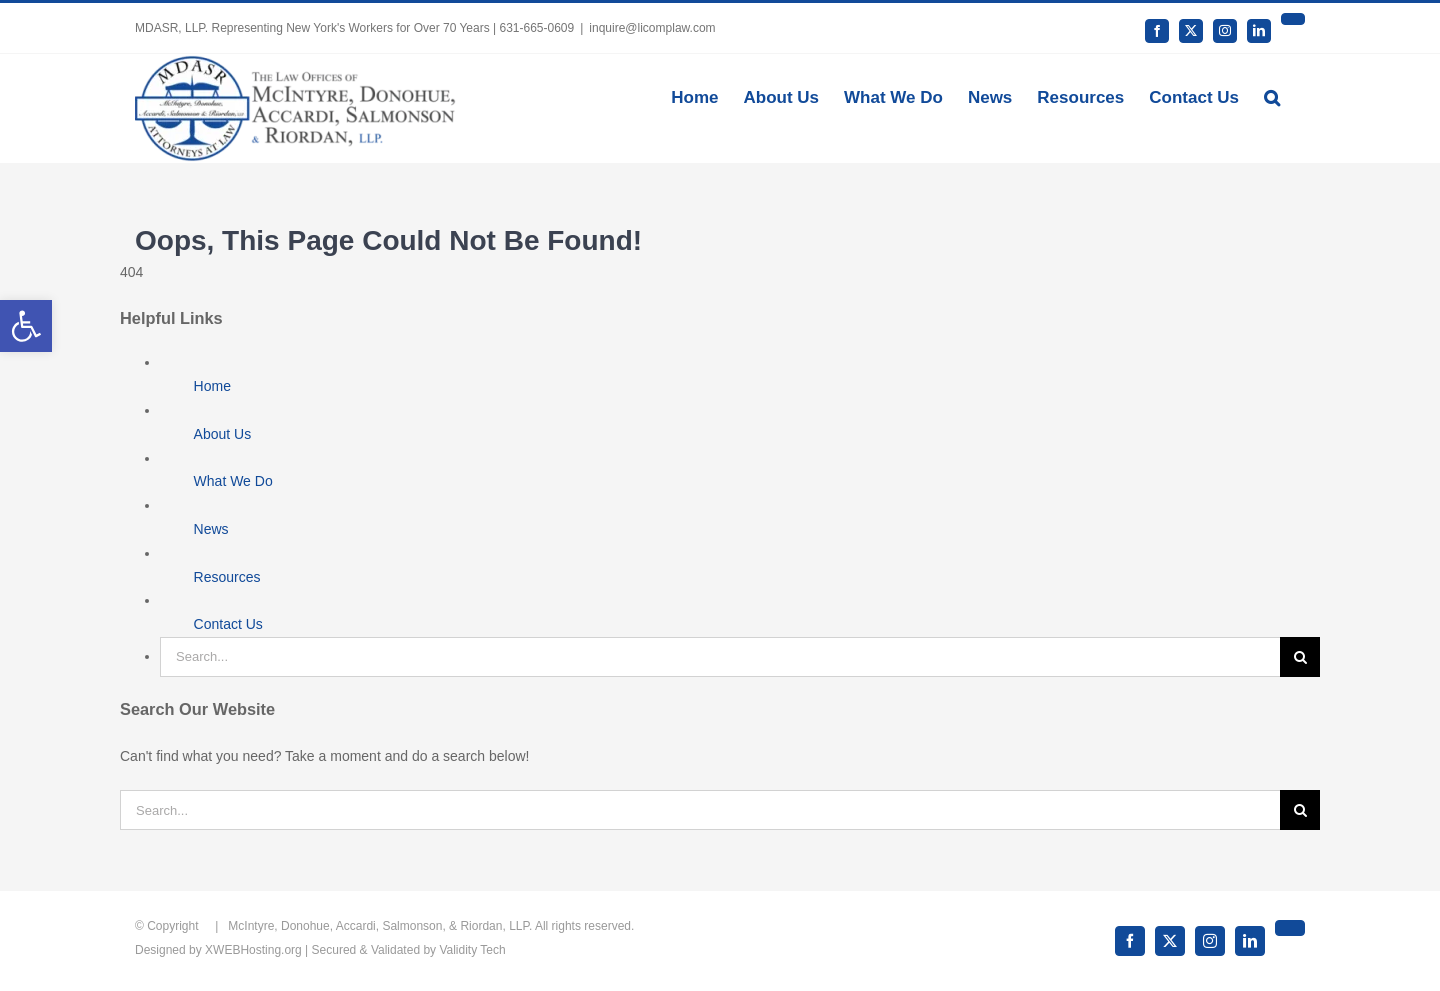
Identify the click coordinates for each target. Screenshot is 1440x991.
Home (212, 386)
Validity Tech (472, 950)
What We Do (233, 481)
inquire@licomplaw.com (652, 28)
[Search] (1300, 657)
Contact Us (228, 624)
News (211, 529)
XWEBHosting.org (253, 950)
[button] (1272, 96)
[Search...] (720, 657)
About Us (223, 434)
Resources (227, 577)
